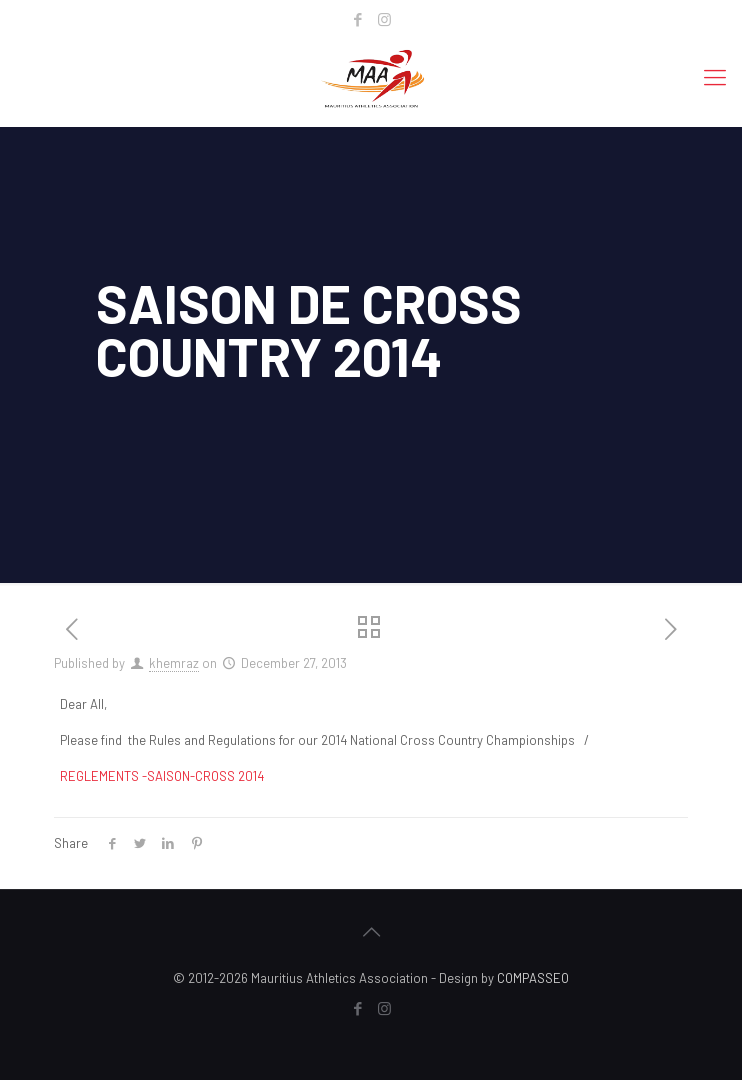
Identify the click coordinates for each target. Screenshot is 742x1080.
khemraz (174, 663)
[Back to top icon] (371, 931)
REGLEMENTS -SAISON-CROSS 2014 (162, 776)
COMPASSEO (533, 978)
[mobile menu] (715, 76)
